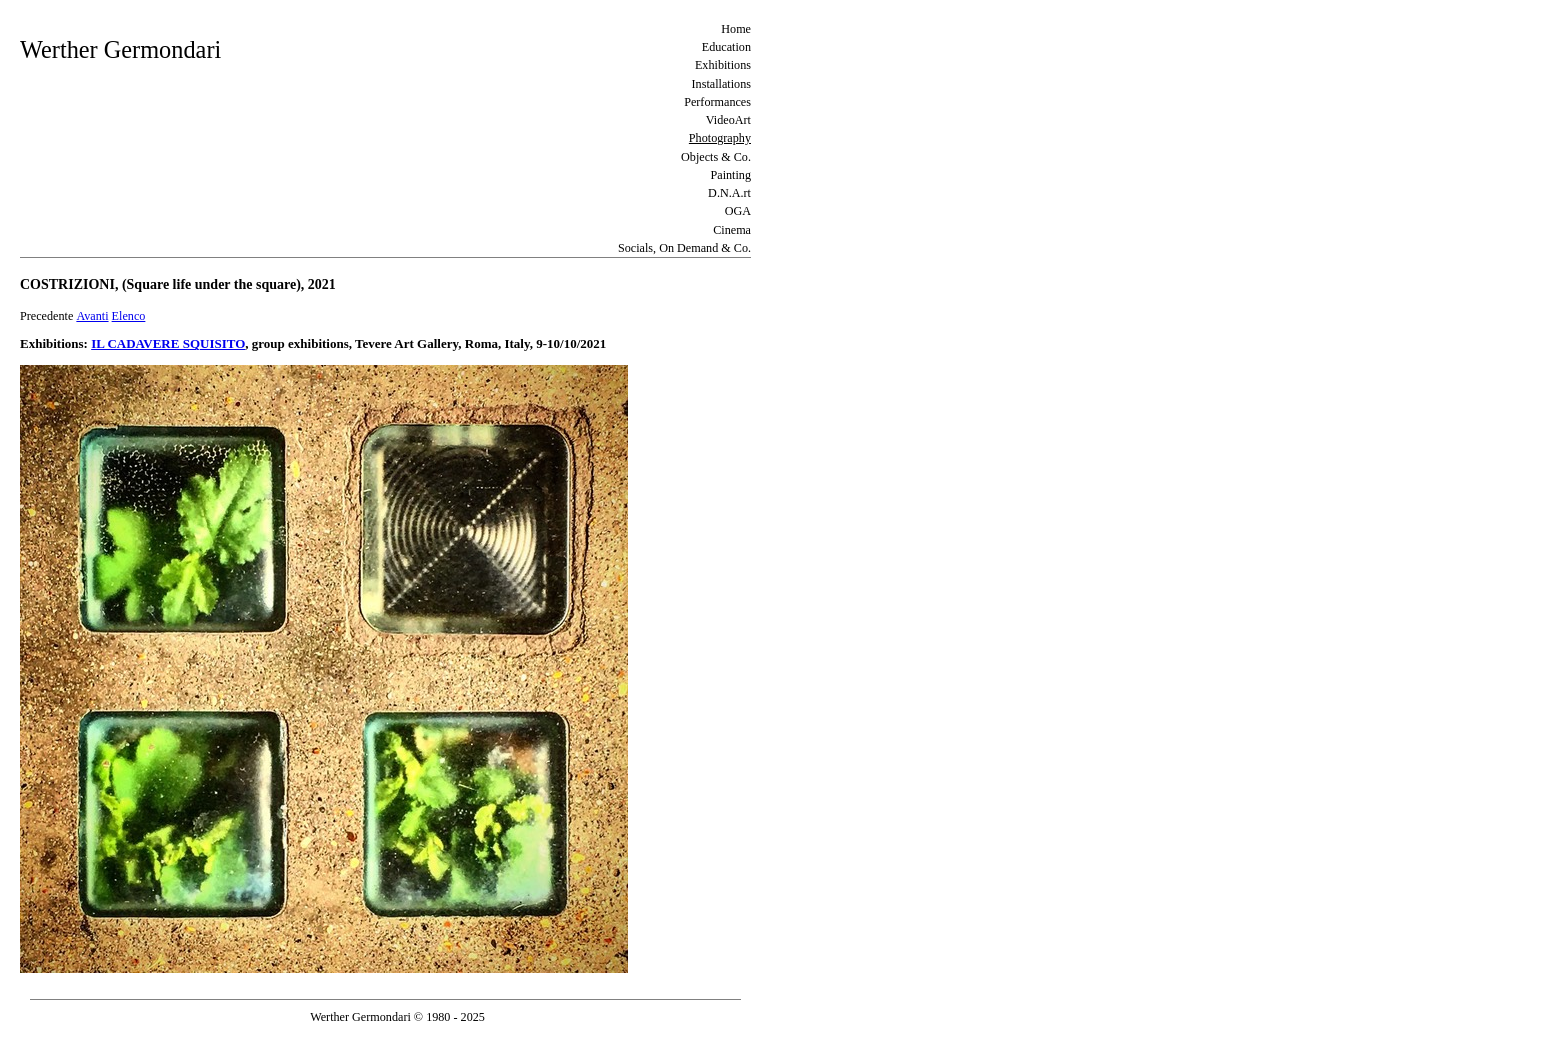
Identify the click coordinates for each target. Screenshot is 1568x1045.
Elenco (129, 316)
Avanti (92, 316)
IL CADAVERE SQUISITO (168, 343)
